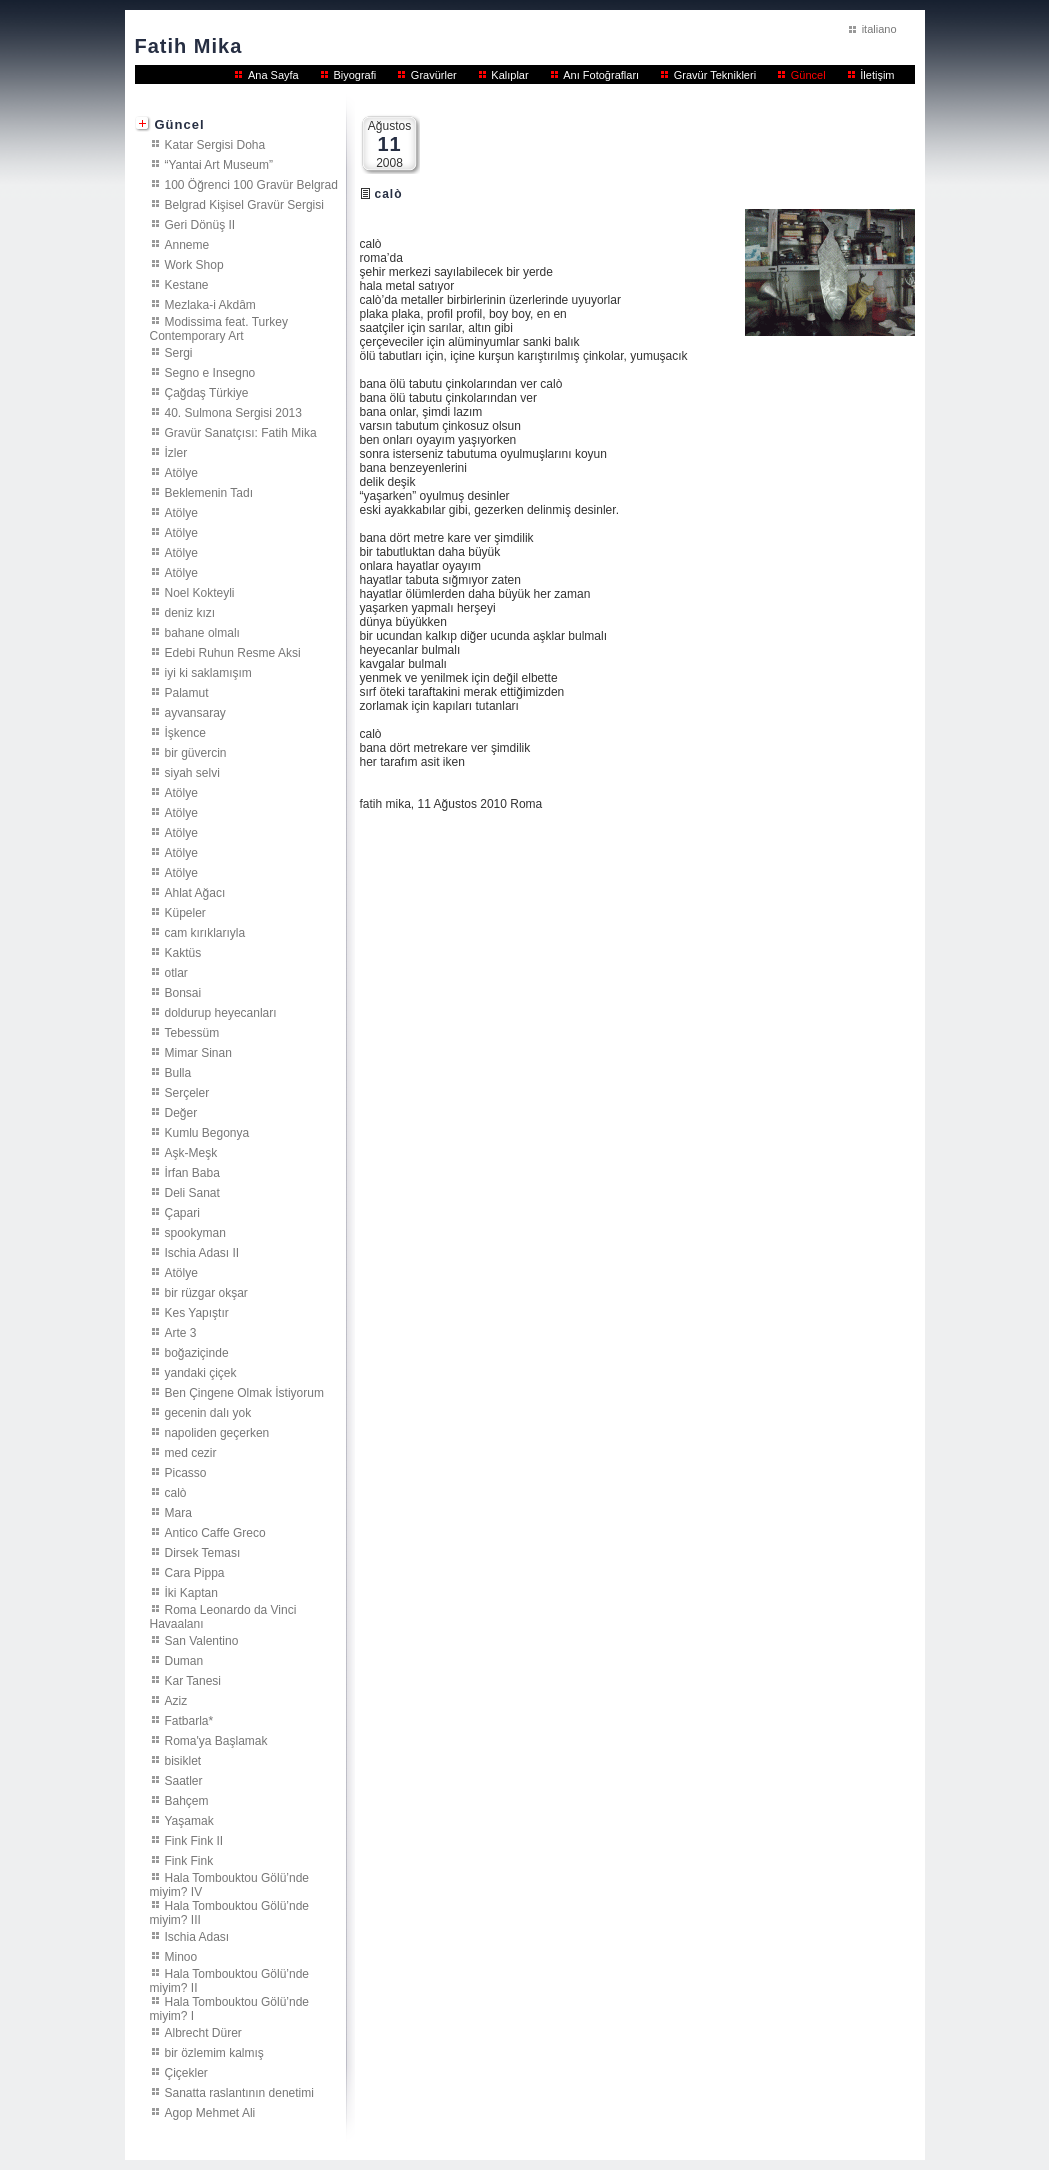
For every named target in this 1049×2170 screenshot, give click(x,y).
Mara (178, 1512)
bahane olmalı (202, 632)
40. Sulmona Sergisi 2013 (233, 412)
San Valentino (202, 1640)
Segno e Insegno (210, 372)
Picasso (186, 1472)
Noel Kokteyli (200, 592)
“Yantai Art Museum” (219, 164)
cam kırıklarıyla (205, 932)
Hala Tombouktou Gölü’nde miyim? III (230, 1912)
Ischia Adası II (202, 1252)
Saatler (184, 1780)
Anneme (187, 244)
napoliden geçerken (217, 1432)
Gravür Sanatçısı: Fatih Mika (241, 432)
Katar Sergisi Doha (215, 144)
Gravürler (434, 75)
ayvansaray (195, 712)
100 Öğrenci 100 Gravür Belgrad (251, 184)
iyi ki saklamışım (208, 672)
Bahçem (187, 1800)
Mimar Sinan (198, 1052)
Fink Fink (189, 1860)
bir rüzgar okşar (206, 1292)
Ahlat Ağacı (195, 892)
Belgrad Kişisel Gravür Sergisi (244, 204)
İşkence (185, 732)
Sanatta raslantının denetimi (239, 2092)
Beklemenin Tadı (209, 492)
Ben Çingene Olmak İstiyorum (244, 1392)
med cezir (191, 1452)
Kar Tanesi (193, 1680)
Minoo (181, 1956)
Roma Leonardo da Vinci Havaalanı (223, 1616)
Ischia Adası (197, 1936)
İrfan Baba (192, 1172)
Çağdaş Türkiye (207, 392)
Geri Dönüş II (200, 224)
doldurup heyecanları (221, 1012)
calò (176, 1492)
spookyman (195, 1232)
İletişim (877, 75)
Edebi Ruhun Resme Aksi (233, 652)
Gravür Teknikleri (715, 75)
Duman (184, 1660)
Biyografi (354, 75)
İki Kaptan (191, 1592)
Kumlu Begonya (207, 1132)
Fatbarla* (189, 1720)
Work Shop (194, 264)
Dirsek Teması (203, 1552)
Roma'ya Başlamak (216, 1740)
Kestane (187, 284)
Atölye (181, 472)
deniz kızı (190, 612)
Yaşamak (189, 1820)
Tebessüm (192, 1032)
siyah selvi (192, 772)
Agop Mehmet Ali (210, 2112)
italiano (879, 29)
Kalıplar (509, 75)
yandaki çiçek (201, 1372)
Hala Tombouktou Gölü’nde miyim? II (230, 1980)
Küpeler (185, 912)
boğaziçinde (197, 1352)
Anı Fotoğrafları (601, 75)
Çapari (182, 1212)
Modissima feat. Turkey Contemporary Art (219, 328)
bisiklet (183, 1760)
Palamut (187, 692)
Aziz (176, 1700)
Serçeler (187, 1092)
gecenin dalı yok (208, 1412)
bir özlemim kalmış (214, 2052)
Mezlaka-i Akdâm (210, 304)
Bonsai (183, 992)
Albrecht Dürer (203, 2032)
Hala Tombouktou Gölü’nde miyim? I (230, 2008)
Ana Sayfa (273, 75)
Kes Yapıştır (197, 1312)
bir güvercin (196, 752)
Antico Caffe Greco (215, 1532)
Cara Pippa (195, 1572)
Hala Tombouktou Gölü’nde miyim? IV (230, 1884)
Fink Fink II (194, 1840)
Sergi (179, 352)
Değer (181, 1112)
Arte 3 (181, 1332)
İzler (176, 452)
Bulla (178, 1072)
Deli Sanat (192, 1192)
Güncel (808, 75)
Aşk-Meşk (191, 1152)
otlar (176, 972)
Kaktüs (183, 952)
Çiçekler (186, 2072)
